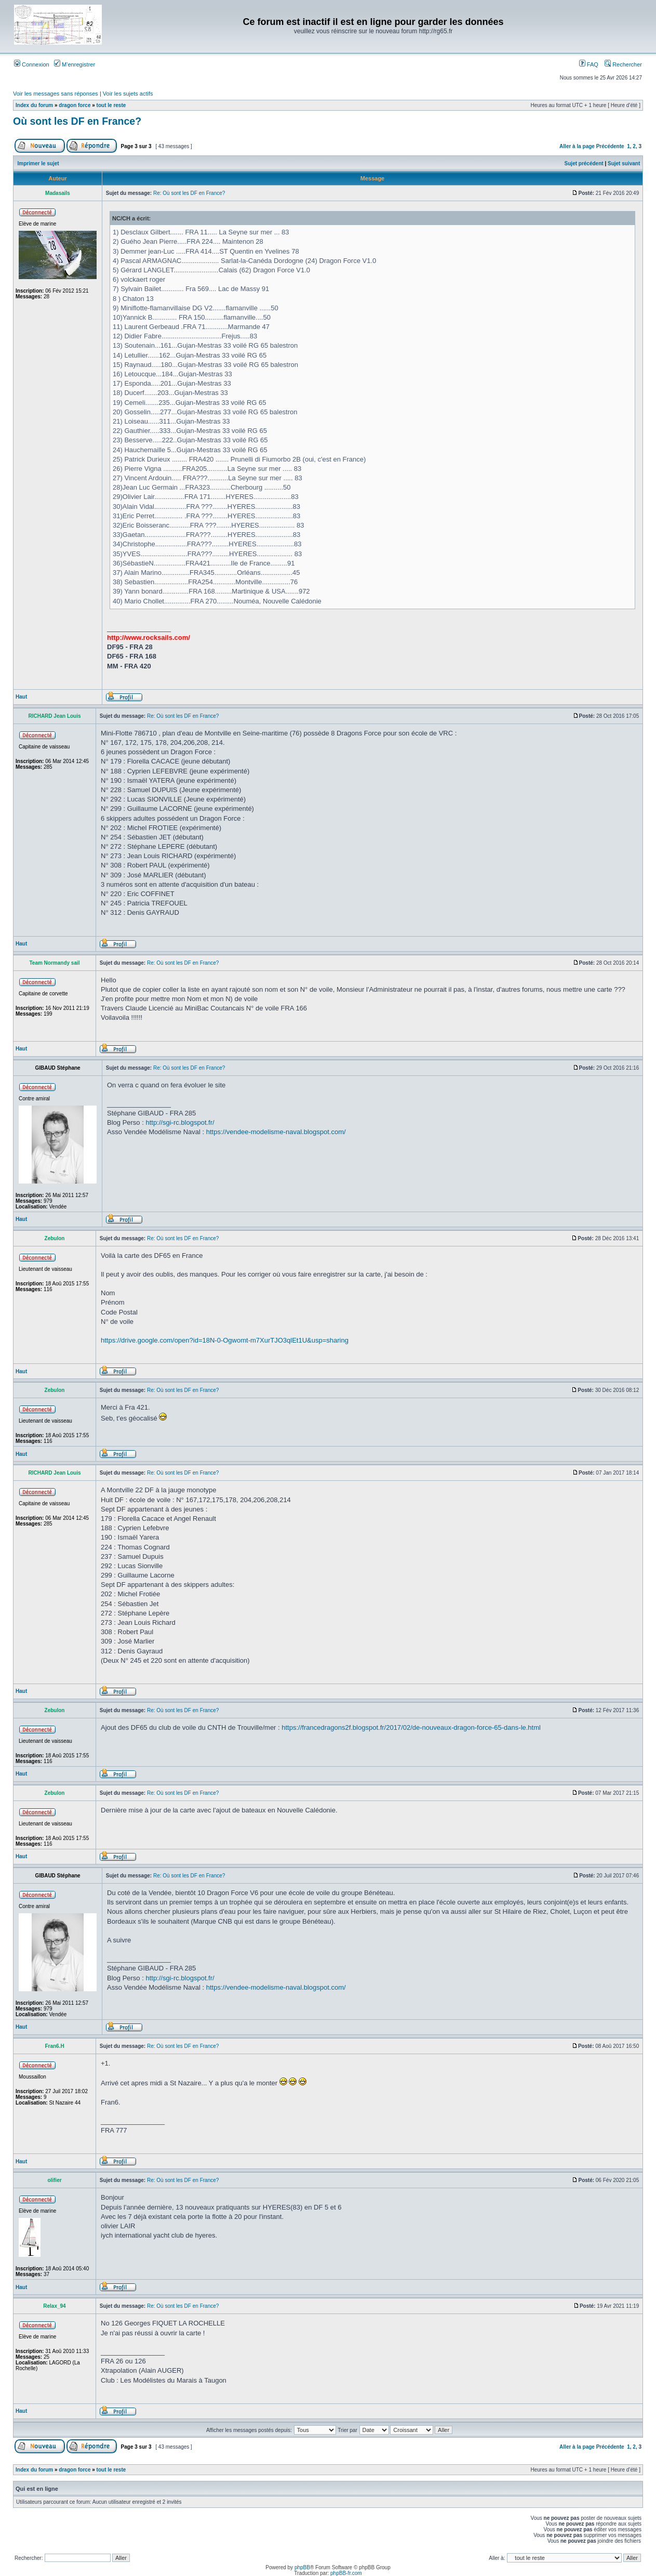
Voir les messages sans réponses (55, 93)
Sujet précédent (584, 163)
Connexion (31, 64)
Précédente (610, 146)
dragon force (74, 105)
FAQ (588, 64)
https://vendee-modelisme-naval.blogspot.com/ (276, 1132)
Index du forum (34, 105)
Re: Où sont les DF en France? (189, 193)
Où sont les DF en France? (77, 121)
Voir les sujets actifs (128, 93)
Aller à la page (577, 146)
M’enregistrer (74, 64)
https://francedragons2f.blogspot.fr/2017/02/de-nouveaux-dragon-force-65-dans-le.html (411, 1727)
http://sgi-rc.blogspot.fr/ (179, 1122)
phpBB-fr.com (346, 2573)
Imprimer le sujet (38, 163)
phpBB (302, 2567)
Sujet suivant (624, 163)
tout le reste (111, 105)
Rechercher (623, 64)
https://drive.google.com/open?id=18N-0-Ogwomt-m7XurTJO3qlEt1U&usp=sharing (225, 1340)
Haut (21, 697)
